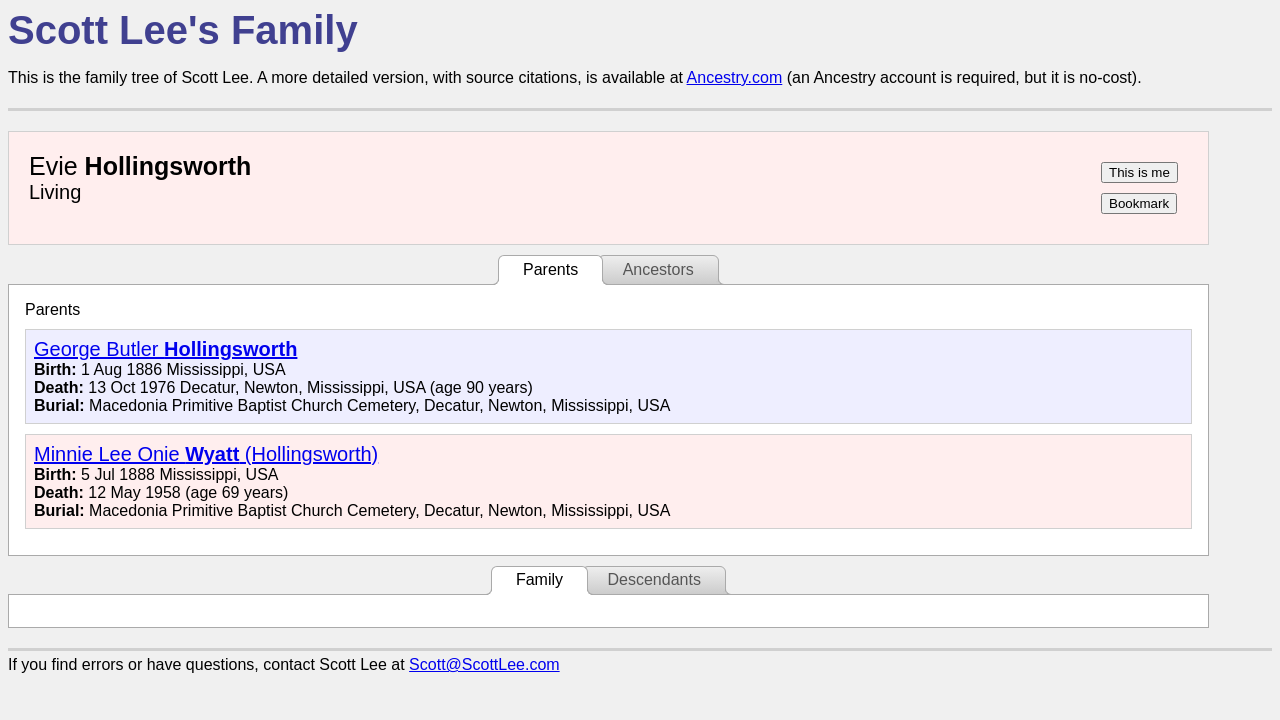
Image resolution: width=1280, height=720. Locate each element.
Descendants (653, 579)
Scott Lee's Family (183, 30)
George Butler (165, 349)
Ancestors (658, 269)
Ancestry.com (735, 77)
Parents (550, 269)
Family (539, 579)
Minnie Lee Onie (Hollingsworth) (206, 454)
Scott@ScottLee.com (484, 664)
